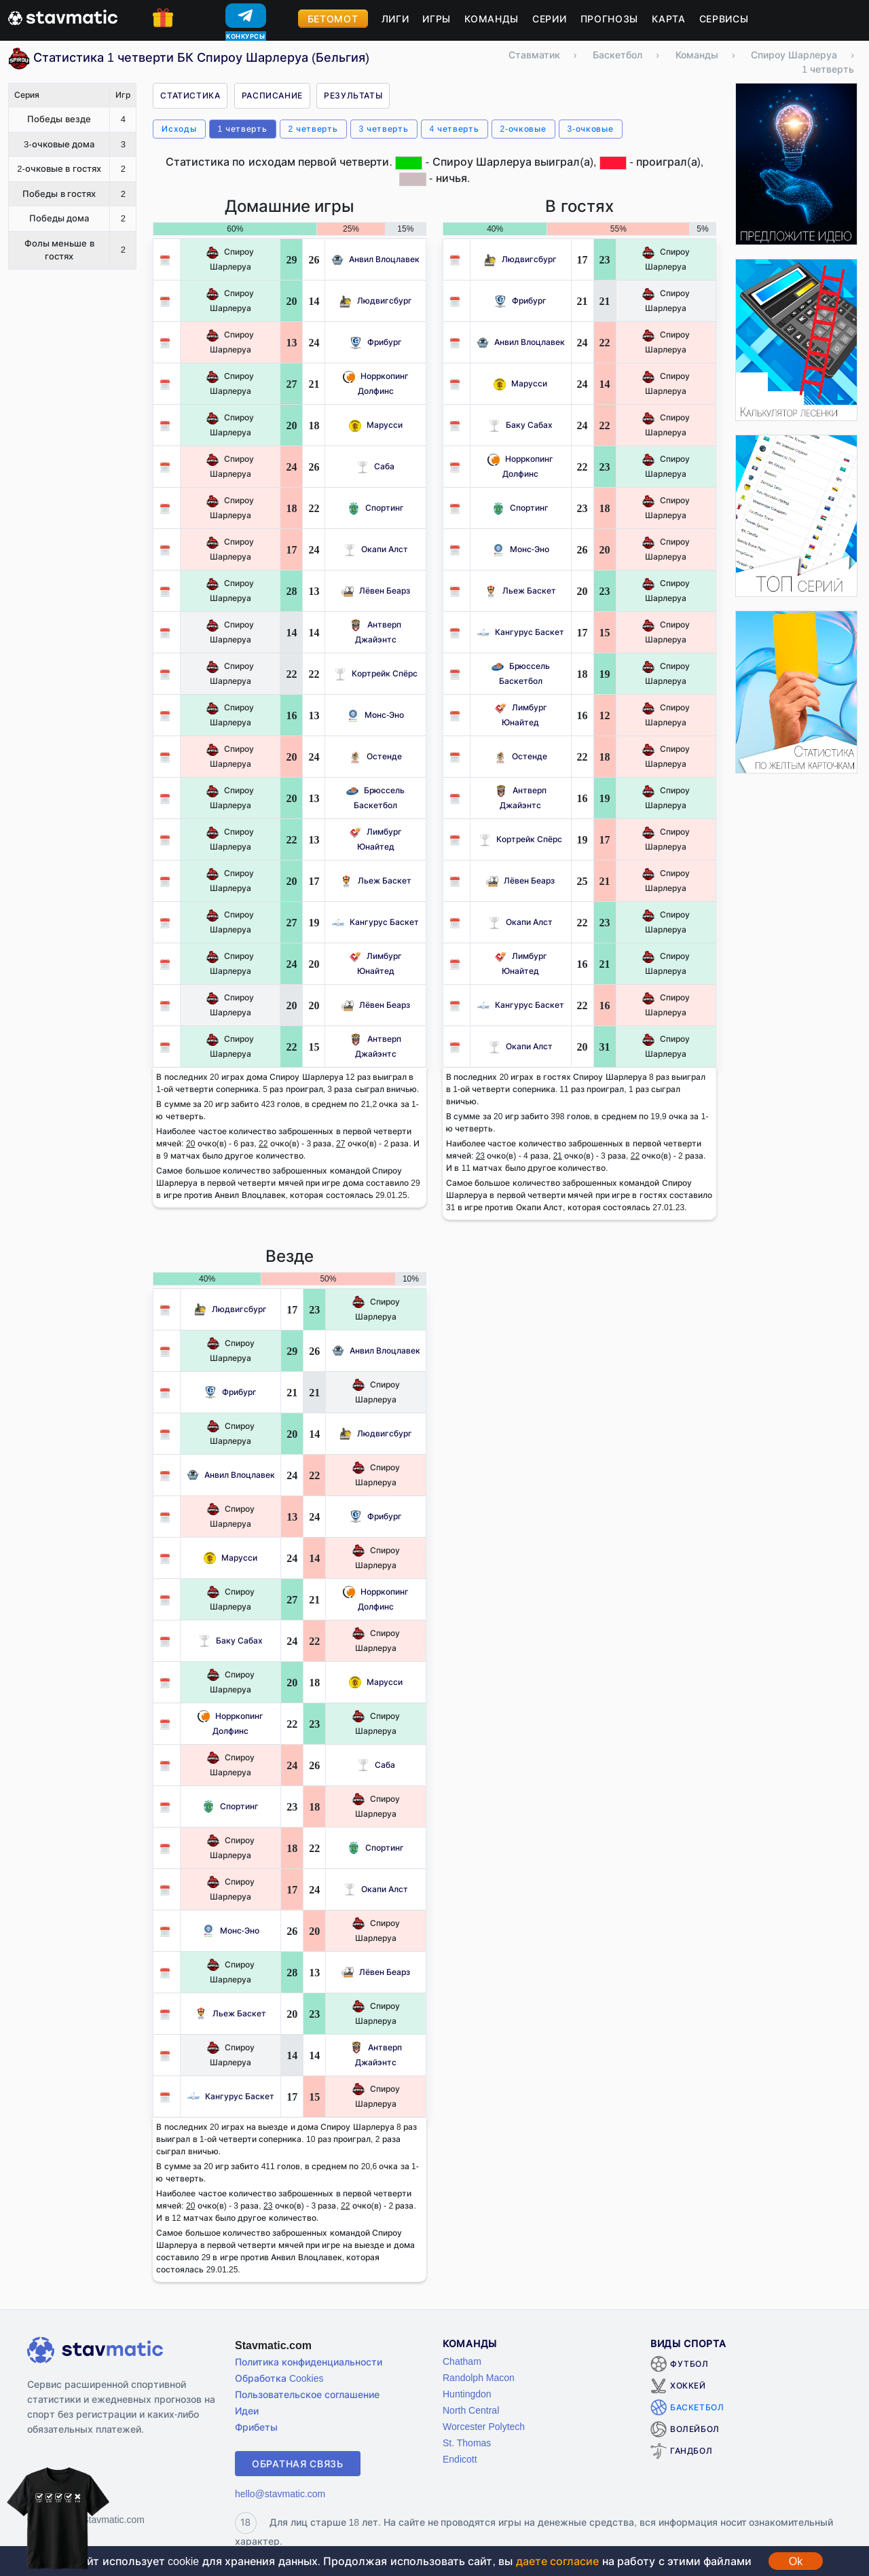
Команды (491, 18)
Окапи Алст (376, 549)
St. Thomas (467, 2442)
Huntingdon (467, 2393)
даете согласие (557, 2561)
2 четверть (313, 129)
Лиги (395, 18)
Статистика (190, 95)
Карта (669, 18)
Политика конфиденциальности (308, 2362)
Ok (795, 2561)
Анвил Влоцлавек (375, 259)
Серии (549, 18)
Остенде (375, 756)
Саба (375, 466)
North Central (471, 2410)
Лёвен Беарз (375, 590)
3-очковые (591, 129)
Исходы (179, 129)
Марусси (376, 425)
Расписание (272, 95)
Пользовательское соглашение (307, 2394)
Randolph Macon (479, 2377)
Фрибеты (256, 2427)
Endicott (460, 2459)
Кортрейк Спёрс (376, 673)
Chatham (462, 2361)
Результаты (353, 95)
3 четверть (384, 129)
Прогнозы (609, 18)
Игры (436, 18)
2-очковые (523, 129)
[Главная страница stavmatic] (62, 16)
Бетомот (333, 18)
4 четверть (454, 129)
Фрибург (376, 342)
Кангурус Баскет (375, 922)
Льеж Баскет (375, 880)
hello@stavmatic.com (280, 2493)
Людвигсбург (375, 300)
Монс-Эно (375, 715)
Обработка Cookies (279, 2378)
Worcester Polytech (484, 2426)
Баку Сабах (520, 425)
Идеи (247, 2410)
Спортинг (376, 508)
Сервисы (724, 18)
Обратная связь (298, 2463)
